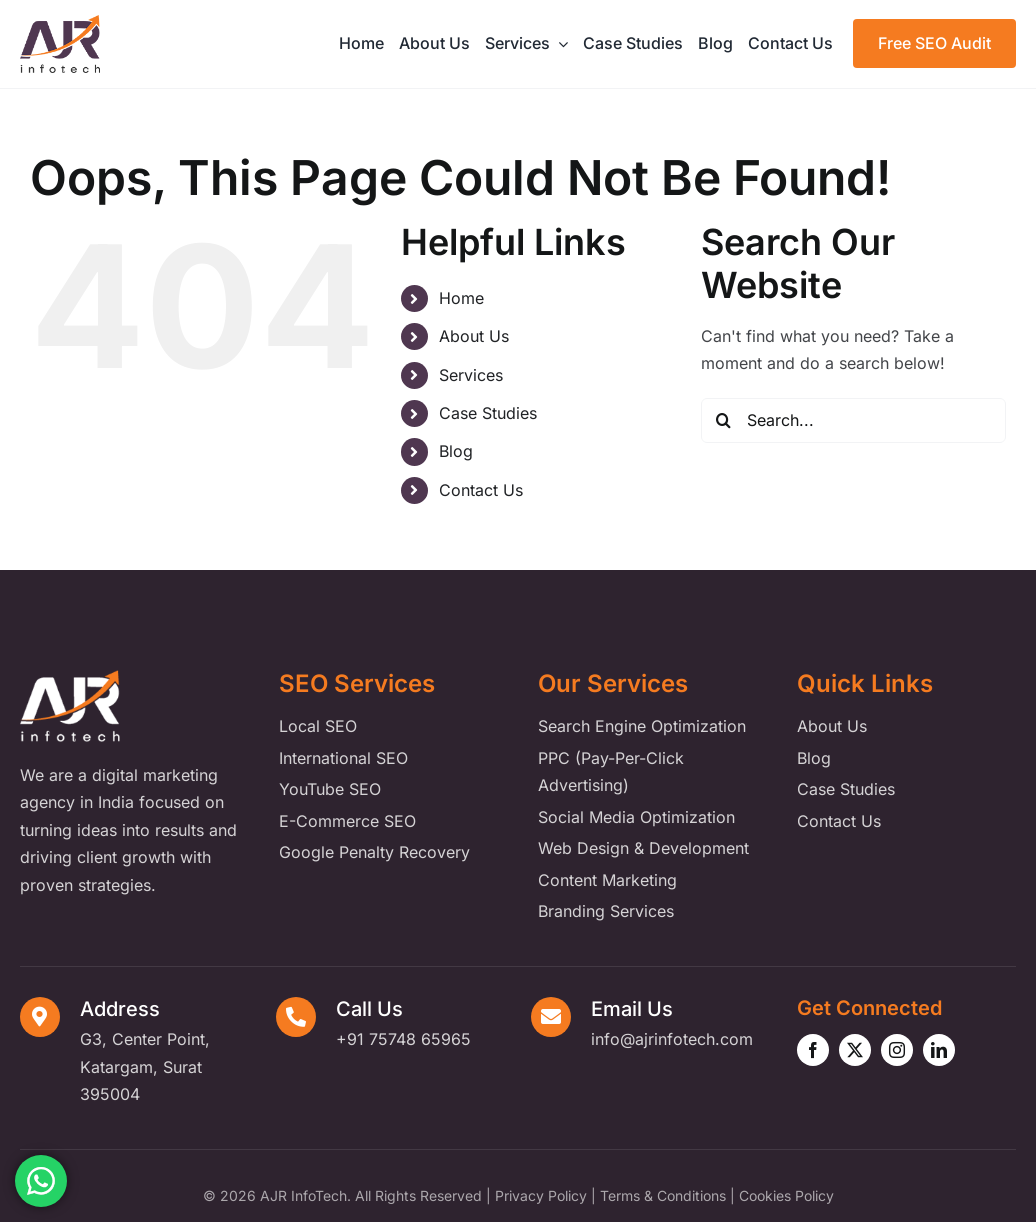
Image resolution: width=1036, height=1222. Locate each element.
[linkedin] (939, 1050)
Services (471, 375)
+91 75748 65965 (403, 1039)
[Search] (723, 420)
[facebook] (813, 1050)
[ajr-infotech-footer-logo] (70, 678)
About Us (474, 336)
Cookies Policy (786, 1195)
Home (461, 298)
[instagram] (897, 1050)
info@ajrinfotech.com (672, 1039)
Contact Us (481, 490)
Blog (456, 451)
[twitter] (855, 1050)
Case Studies (488, 413)
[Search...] (853, 420)
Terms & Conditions (663, 1195)
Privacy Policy (541, 1195)
